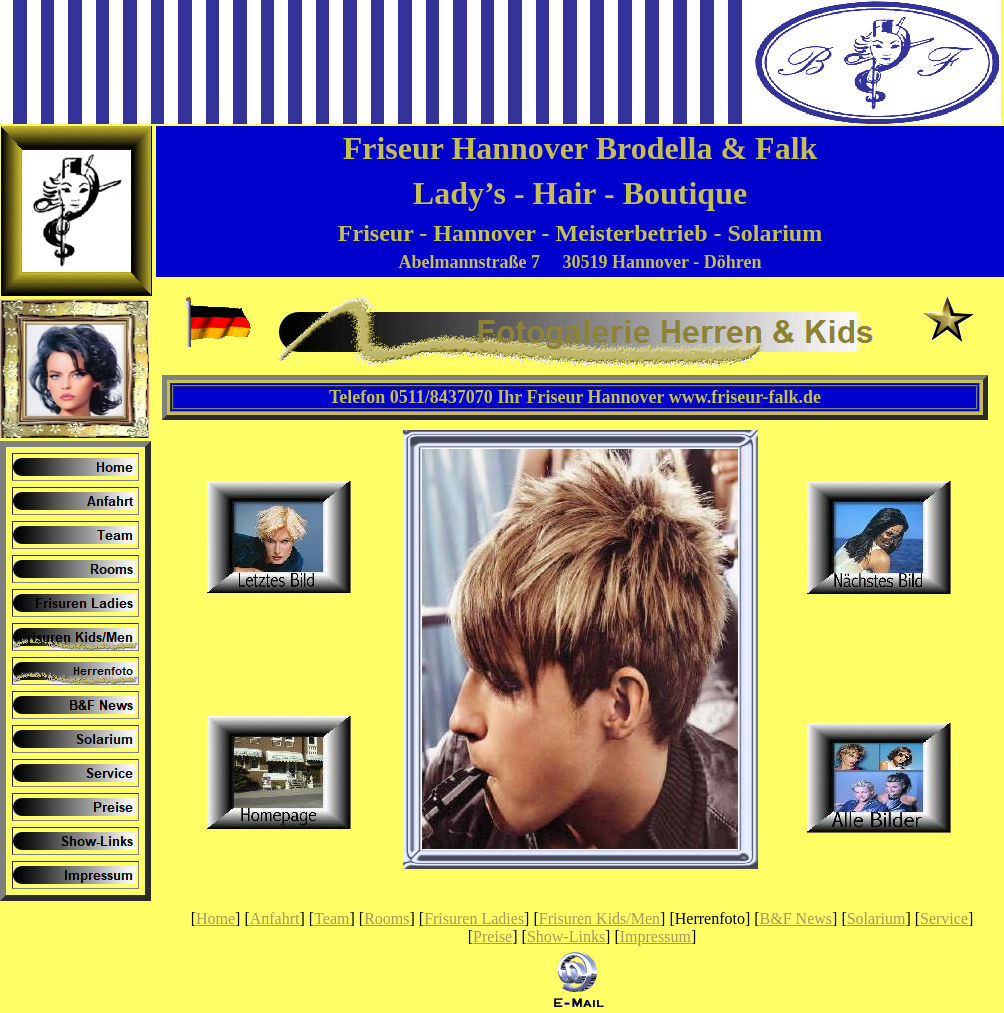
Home (215, 918)
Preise (492, 936)
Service (944, 918)
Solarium (876, 918)
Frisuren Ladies (474, 918)
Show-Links (566, 936)
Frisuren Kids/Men (599, 918)
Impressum (655, 936)
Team (331, 918)
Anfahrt (275, 918)
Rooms (386, 918)
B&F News (796, 918)
